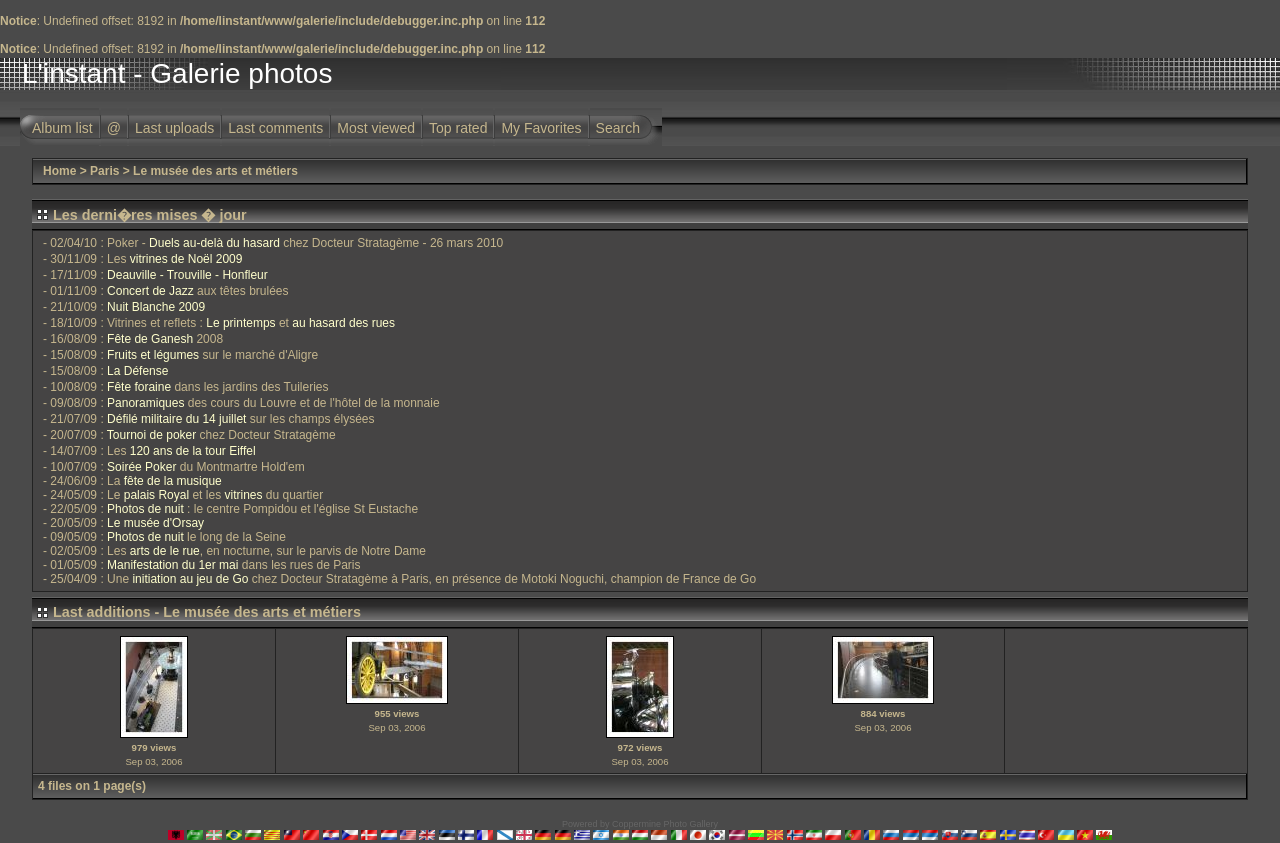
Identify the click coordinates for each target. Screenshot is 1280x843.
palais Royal (156, 495)
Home (59, 171)
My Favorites (541, 128)
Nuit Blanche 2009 (156, 307)
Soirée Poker (141, 467)
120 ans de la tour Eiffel (193, 451)
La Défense (137, 371)
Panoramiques (145, 403)
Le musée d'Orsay (155, 523)
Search (618, 128)
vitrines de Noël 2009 (186, 259)
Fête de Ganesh (150, 339)
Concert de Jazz (150, 291)
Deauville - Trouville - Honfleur (187, 275)
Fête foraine (139, 387)
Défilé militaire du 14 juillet (176, 419)
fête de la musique (173, 481)
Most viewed (376, 128)
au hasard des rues (343, 323)
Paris (104, 171)
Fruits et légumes (153, 355)
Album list (62, 128)
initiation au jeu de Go (190, 579)
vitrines (243, 495)
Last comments (275, 128)
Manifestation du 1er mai (172, 565)
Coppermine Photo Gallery (665, 824)
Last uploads (174, 128)
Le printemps (240, 323)
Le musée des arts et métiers (215, 171)
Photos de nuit (145, 509)
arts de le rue (165, 551)
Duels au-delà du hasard (214, 243)
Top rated (458, 128)
